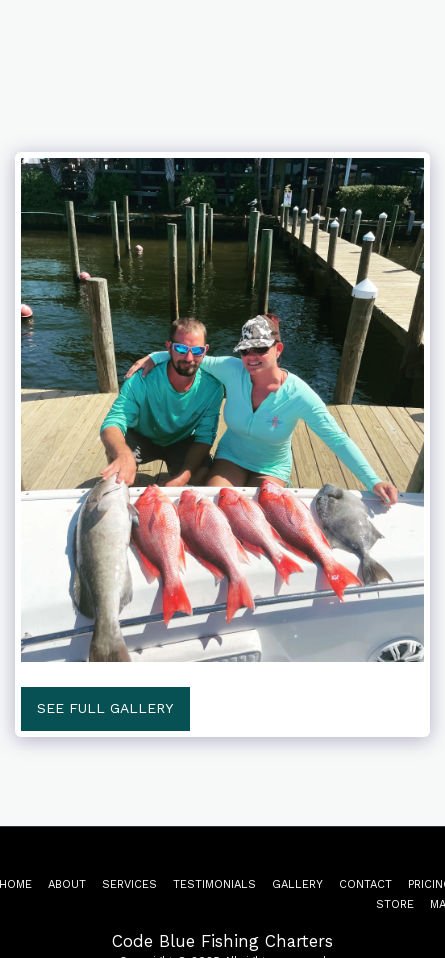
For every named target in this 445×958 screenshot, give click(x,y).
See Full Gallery (105, 708)
